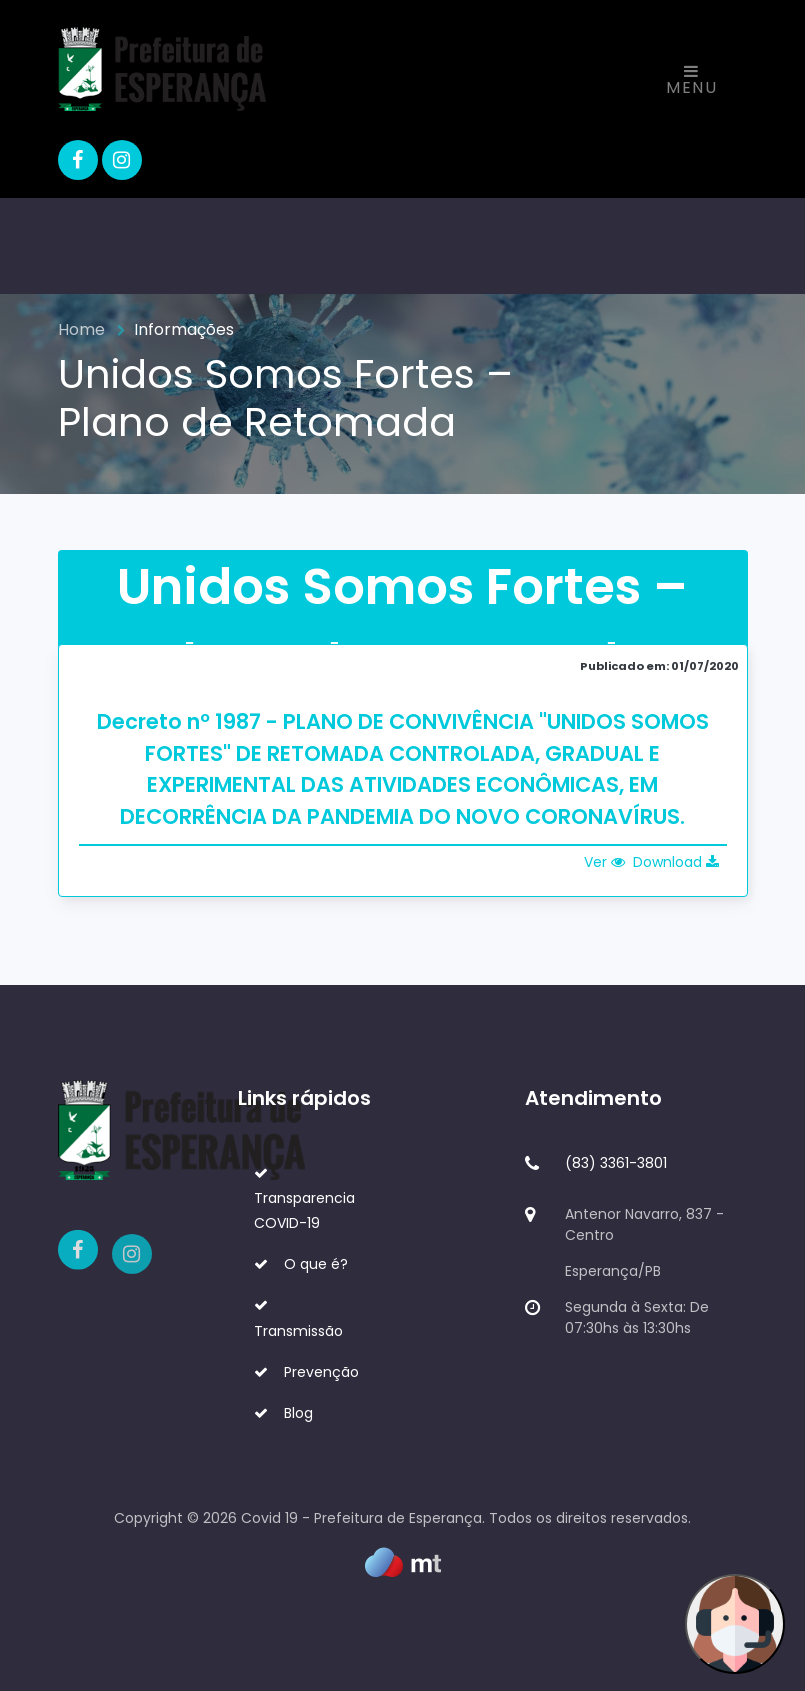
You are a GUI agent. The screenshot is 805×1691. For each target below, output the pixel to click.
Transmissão (298, 1319)
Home (81, 329)
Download (676, 862)
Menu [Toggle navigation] (691, 81)
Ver (604, 862)
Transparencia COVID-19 (304, 1199)
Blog (283, 1413)
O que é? (301, 1264)
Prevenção (306, 1372)
